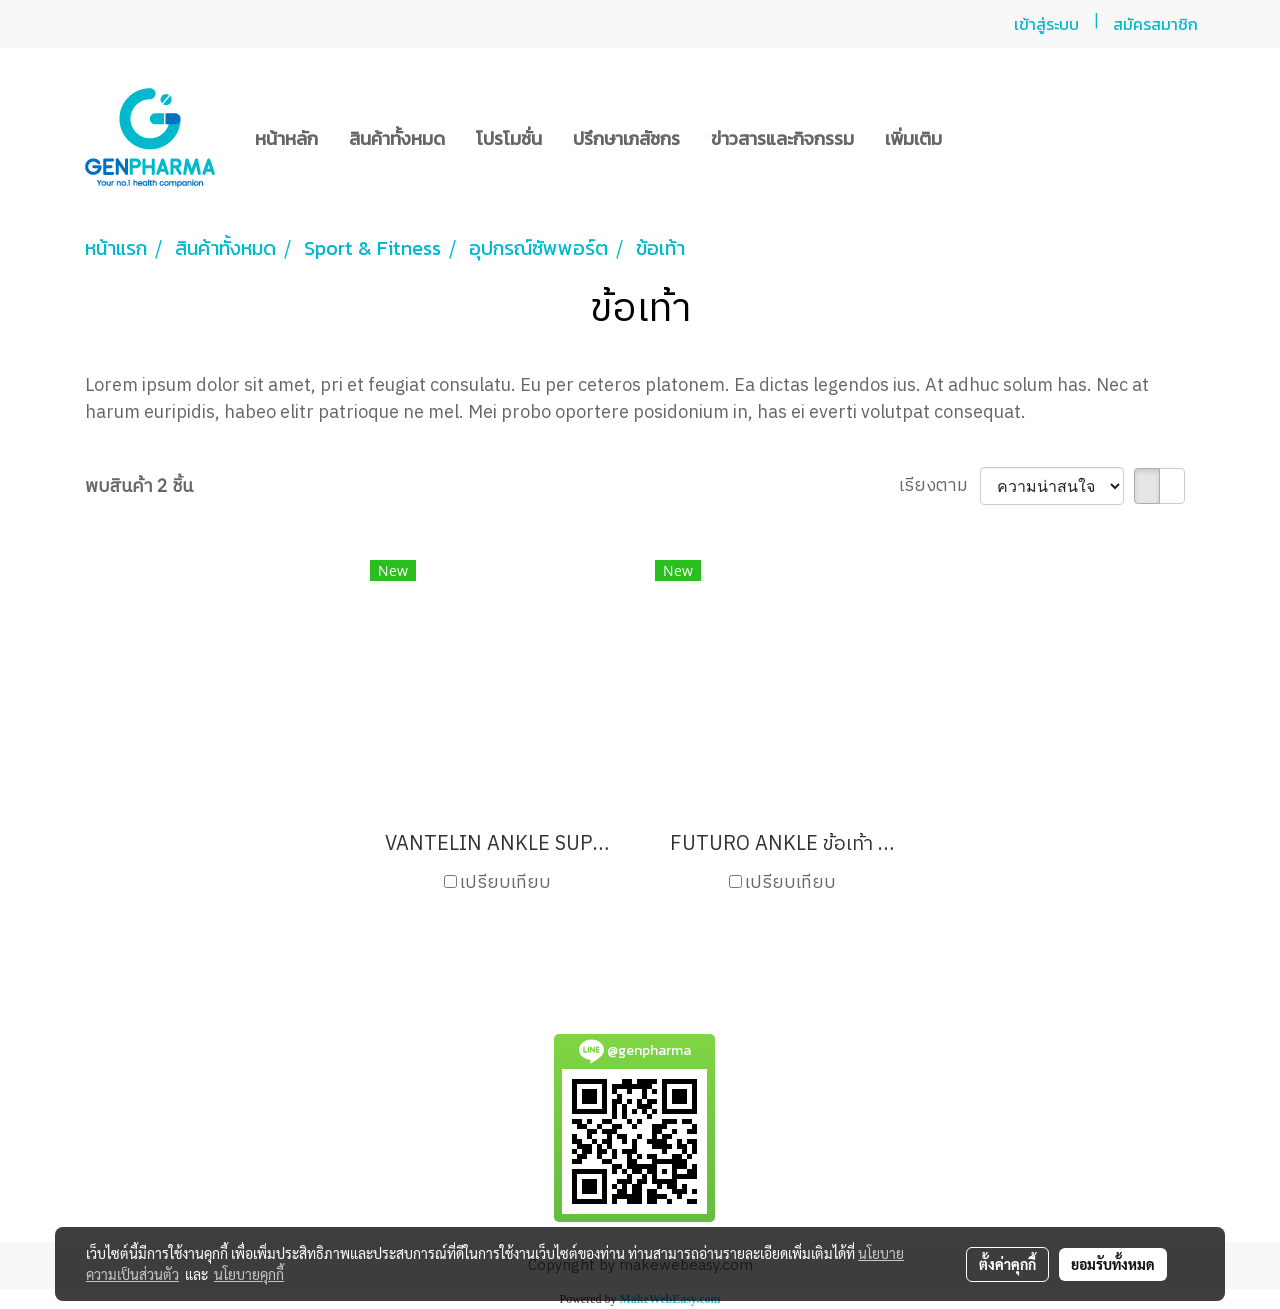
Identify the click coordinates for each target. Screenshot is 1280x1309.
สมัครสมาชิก (1155, 24)
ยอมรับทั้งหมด (1113, 1264)
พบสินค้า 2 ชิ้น (139, 487)
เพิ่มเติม (913, 138)
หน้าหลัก (286, 138)
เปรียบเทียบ (505, 883)
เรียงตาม (939, 486)
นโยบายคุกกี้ (249, 1274)
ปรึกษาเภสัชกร (626, 138)
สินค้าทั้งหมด (397, 138)
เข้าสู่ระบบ (1046, 24)
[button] (975, 138)
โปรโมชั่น (509, 138)
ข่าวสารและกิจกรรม (782, 138)
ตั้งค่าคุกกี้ (1007, 1264)
